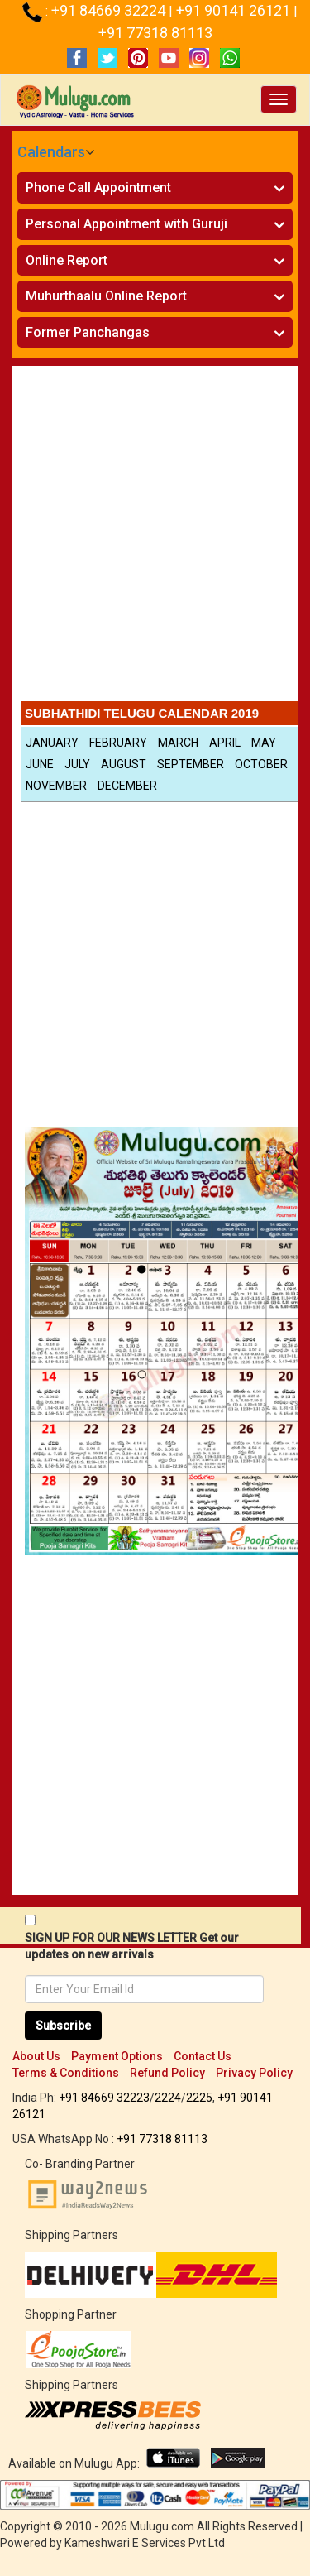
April (225, 742)
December (127, 785)
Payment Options (117, 2056)
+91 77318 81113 (155, 32)
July (77, 764)
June (40, 764)
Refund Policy (167, 2072)
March (178, 742)
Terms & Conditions (65, 2072)
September (190, 764)
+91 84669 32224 (110, 10)
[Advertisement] (155, 537)
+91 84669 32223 (104, 2097)
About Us (36, 2056)
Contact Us (202, 2056)
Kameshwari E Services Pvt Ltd (144, 2543)
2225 (199, 2097)
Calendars (51, 152)
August (123, 764)
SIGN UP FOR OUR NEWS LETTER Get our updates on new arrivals (132, 1946)
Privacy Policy (254, 2072)
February (118, 742)
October (261, 764)
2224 (168, 2097)
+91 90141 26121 (234, 10)
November (56, 785)
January (52, 742)
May (263, 742)
